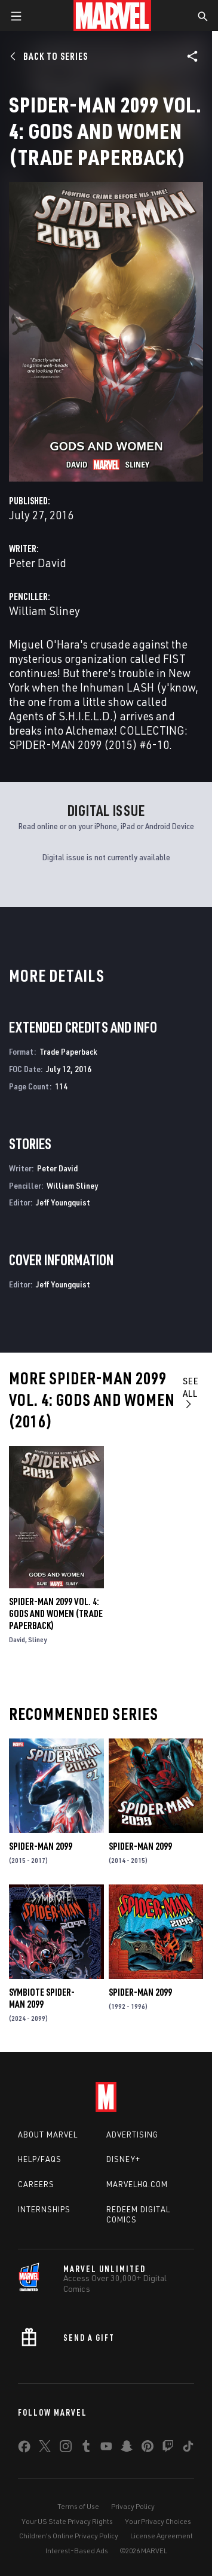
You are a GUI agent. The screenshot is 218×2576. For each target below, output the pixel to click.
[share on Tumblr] (86, 2449)
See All (191, 1392)
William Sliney (44, 610)
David (17, 1639)
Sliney (37, 1639)
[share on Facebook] (24, 2449)
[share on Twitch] (168, 2449)
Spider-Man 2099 (40, 1846)
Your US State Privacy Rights (67, 2521)
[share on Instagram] (66, 2449)
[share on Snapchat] (127, 2449)
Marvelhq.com (137, 2184)
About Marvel (48, 2134)
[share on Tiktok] (188, 2449)
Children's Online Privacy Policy (68, 2535)
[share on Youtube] (106, 2449)
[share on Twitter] (45, 2449)
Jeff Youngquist (63, 1202)
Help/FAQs (40, 2159)
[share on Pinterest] (147, 2449)
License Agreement (161, 2535)
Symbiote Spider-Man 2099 (42, 1998)
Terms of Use (78, 2506)
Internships (44, 2209)
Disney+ (123, 2159)
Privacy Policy (133, 2506)
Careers (36, 2184)
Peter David (37, 563)
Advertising (132, 2134)
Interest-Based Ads (76, 2550)
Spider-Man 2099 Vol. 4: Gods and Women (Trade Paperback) (56, 1613)
